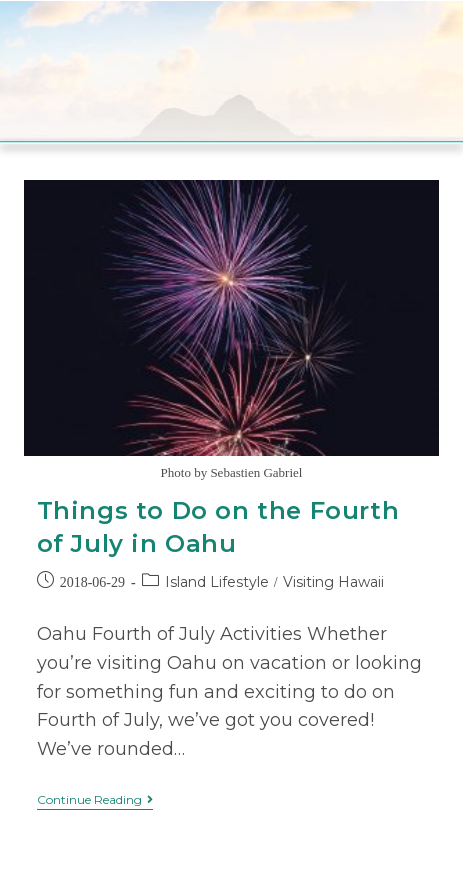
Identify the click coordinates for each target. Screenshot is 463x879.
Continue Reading (95, 800)
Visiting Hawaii (333, 582)
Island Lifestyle (217, 582)
